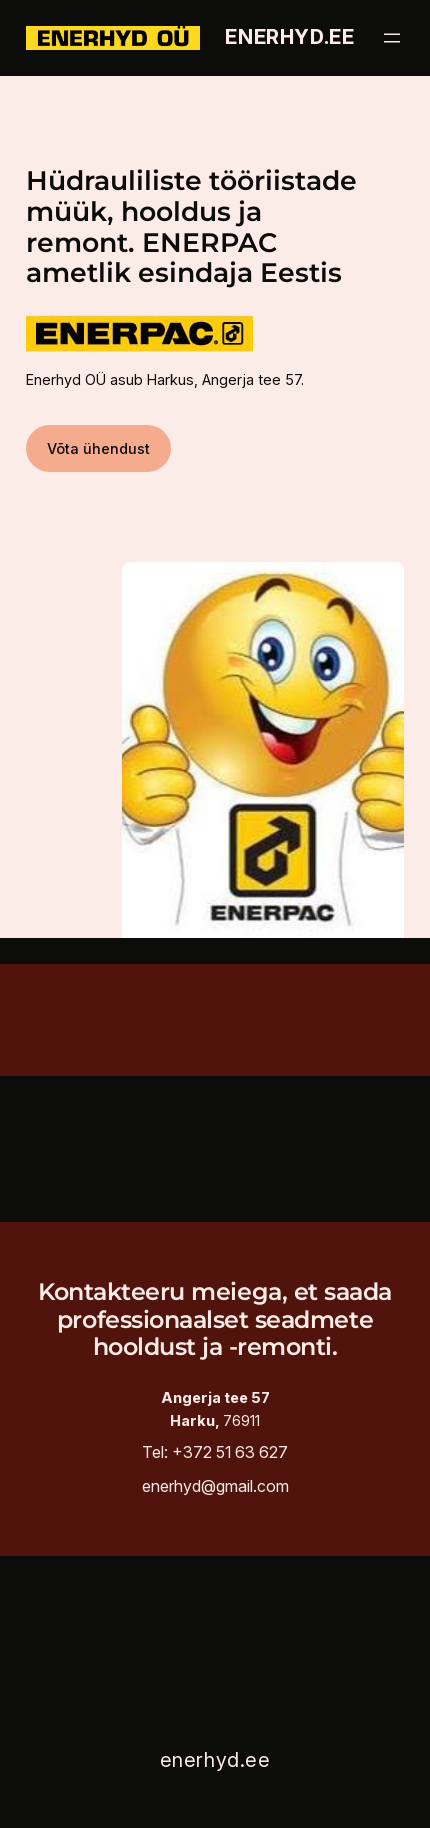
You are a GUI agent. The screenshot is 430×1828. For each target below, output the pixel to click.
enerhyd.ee (289, 37)
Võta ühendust (98, 448)
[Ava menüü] (392, 38)
